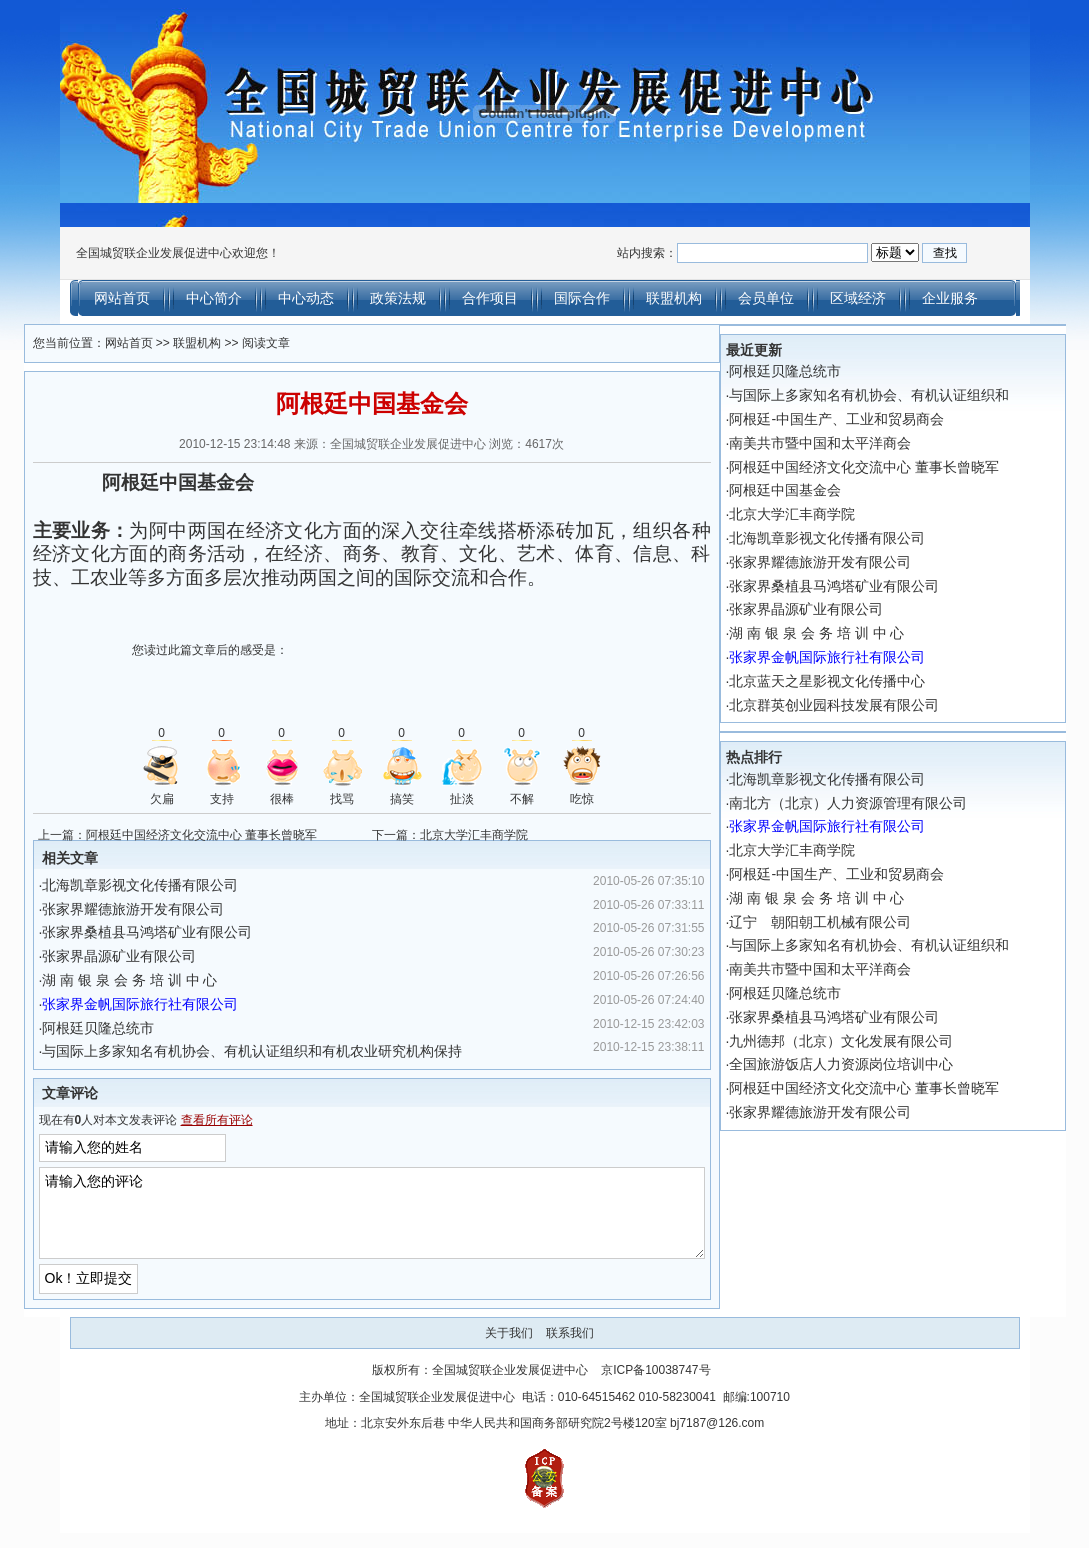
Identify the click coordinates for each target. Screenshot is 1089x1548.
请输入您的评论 (371, 1220)
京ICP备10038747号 (655, 1385)
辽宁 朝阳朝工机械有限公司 (844, 922)
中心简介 (214, 298)
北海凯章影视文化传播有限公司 (117, 885)
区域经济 (858, 298)
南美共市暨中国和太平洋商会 (844, 443)
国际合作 (582, 298)
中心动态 (306, 298)
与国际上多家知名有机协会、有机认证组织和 (893, 395)
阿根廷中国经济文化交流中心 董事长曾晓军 (177, 835)
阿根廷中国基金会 (809, 490)
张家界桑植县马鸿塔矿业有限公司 (124, 932)
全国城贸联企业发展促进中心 (510, 1385)
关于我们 (509, 1348)
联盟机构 (674, 298)
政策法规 (398, 298)
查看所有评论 (193, 1120)
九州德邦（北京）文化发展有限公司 (865, 1041)
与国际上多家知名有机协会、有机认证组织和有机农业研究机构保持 (229, 1051)
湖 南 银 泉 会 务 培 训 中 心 (106, 980)
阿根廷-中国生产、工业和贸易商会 (860, 419)
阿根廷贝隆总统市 (75, 1028)
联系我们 (570, 1348)
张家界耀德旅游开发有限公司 (110, 909)
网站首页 (122, 298)
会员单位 (766, 298)
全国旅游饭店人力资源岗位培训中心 (865, 1064)
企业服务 (950, 298)
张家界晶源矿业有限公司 (96, 956)
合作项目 (490, 298)
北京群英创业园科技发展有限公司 (858, 705)
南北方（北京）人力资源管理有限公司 (872, 803)
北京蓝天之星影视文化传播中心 (851, 681)
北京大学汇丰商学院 (474, 835)
